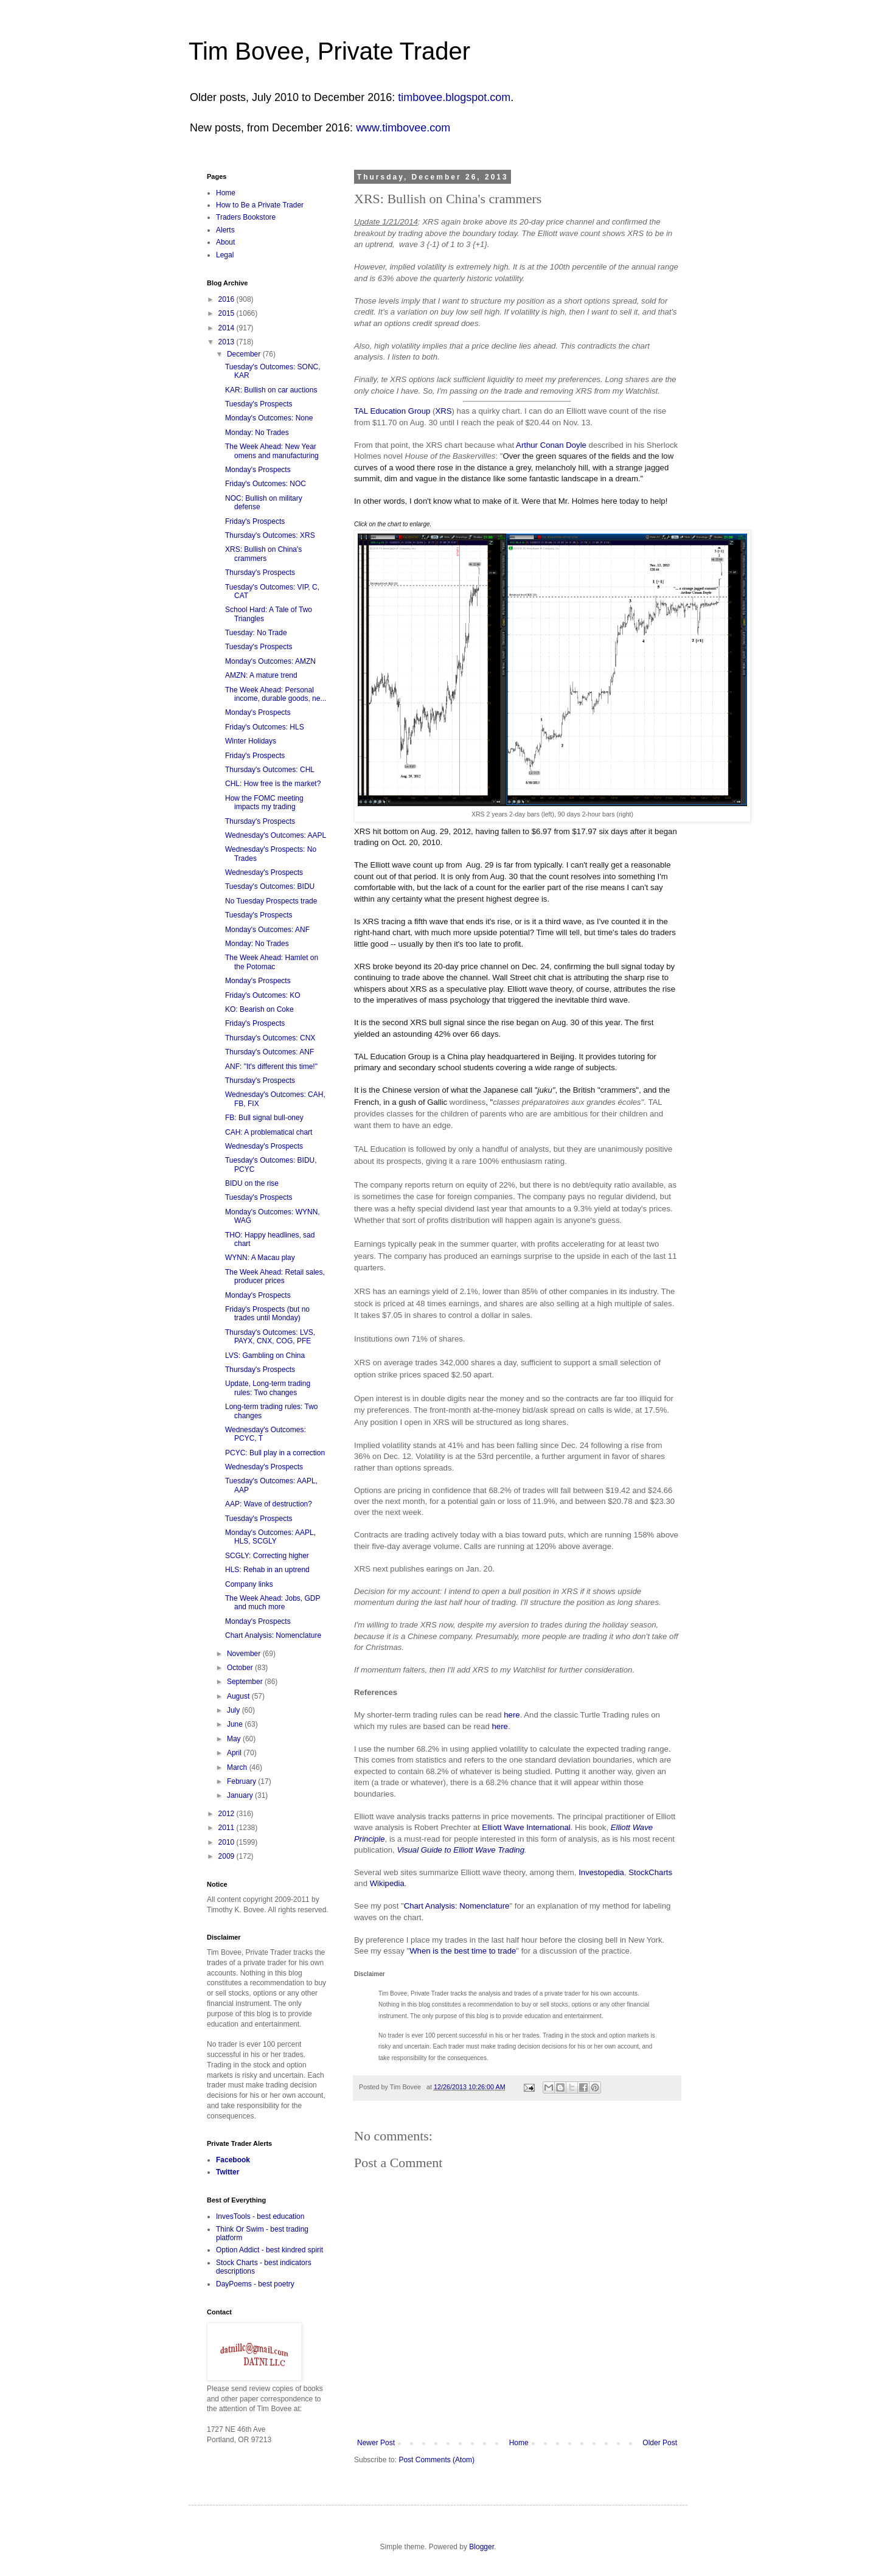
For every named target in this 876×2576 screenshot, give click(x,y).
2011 (227, 1827)
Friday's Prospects (255, 521)
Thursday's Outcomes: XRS (270, 535)
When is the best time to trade (462, 1950)
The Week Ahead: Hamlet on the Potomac (271, 961)
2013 (227, 342)
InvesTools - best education (260, 2216)
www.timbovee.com (403, 128)
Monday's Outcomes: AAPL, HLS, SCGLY (270, 1536)
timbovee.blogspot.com (454, 97)
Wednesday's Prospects (264, 872)
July (234, 1710)
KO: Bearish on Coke (259, 1009)
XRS (443, 411)
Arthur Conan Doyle (552, 445)
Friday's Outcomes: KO (263, 995)
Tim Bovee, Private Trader (329, 51)
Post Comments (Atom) (436, 2460)
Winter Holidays (250, 741)
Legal (225, 255)
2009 (227, 1856)
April (235, 1753)
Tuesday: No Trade (256, 632)
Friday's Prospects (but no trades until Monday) (267, 1313)
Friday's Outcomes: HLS (264, 727)
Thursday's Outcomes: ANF (269, 1052)
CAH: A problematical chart (268, 1132)
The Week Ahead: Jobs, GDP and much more (272, 1602)
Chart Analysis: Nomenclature (457, 1905)
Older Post (659, 2442)
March (238, 1767)
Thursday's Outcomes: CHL (270, 769)
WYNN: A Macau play (260, 1257)
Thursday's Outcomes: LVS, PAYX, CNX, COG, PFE (270, 1336)
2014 (227, 328)
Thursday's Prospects (260, 572)
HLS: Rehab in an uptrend (267, 1569)
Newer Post (376, 2442)
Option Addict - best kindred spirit (269, 2250)
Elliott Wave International (526, 1827)
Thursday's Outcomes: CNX (270, 1038)
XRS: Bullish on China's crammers (263, 553)
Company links (249, 1584)
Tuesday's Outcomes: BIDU (270, 886)
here (512, 1714)
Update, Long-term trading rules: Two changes (267, 1387)
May (235, 1739)
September (246, 1681)
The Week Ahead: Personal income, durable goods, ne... (275, 694)
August (239, 1696)
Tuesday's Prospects (259, 404)
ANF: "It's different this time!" (271, 1066)
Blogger (481, 2547)
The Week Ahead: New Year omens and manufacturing (272, 450)
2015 (227, 313)
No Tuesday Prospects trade (271, 901)
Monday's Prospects (258, 469)
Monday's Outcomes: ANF (267, 929)
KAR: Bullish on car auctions (271, 390)
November (245, 1653)
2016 (227, 299)
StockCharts (650, 1872)
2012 (227, 1813)
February (242, 1781)
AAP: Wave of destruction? (268, 1504)
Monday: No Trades (257, 432)
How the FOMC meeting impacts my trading (264, 802)
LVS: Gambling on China (265, 1355)
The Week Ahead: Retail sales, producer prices (275, 1276)
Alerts (225, 230)
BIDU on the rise (252, 1183)
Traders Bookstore (246, 217)
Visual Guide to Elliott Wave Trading (460, 1849)
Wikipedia (387, 1883)
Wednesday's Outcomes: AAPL (275, 835)
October (241, 1667)
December (245, 354)
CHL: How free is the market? (273, 783)
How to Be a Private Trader (260, 205)
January (241, 1795)
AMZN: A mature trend (261, 675)
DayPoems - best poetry (255, 2284)
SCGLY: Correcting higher (267, 1555)
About (225, 242)
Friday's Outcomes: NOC (265, 483)
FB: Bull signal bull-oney (264, 1117)
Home (519, 2442)
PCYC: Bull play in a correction (275, 1453)
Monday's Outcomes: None (269, 418)
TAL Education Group (392, 411)
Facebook (233, 2160)
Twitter (227, 2172)
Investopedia (601, 1872)
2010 (227, 1842)
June (236, 1724)
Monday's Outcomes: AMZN (270, 661)
